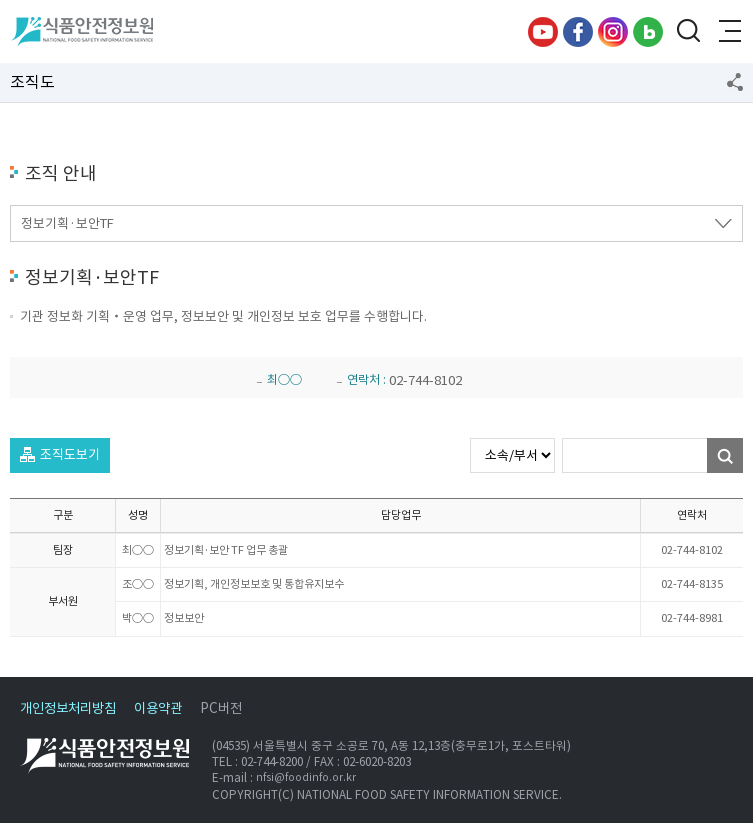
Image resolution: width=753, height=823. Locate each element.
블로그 (648, 32)
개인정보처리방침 (68, 708)
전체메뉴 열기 (728, 32)
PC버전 (221, 708)
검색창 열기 (688, 32)
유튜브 (543, 32)
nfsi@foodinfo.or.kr (306, 778)
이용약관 (158, 708)
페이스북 (578, 32)
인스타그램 (613, 32)
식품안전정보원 (81, 32)
